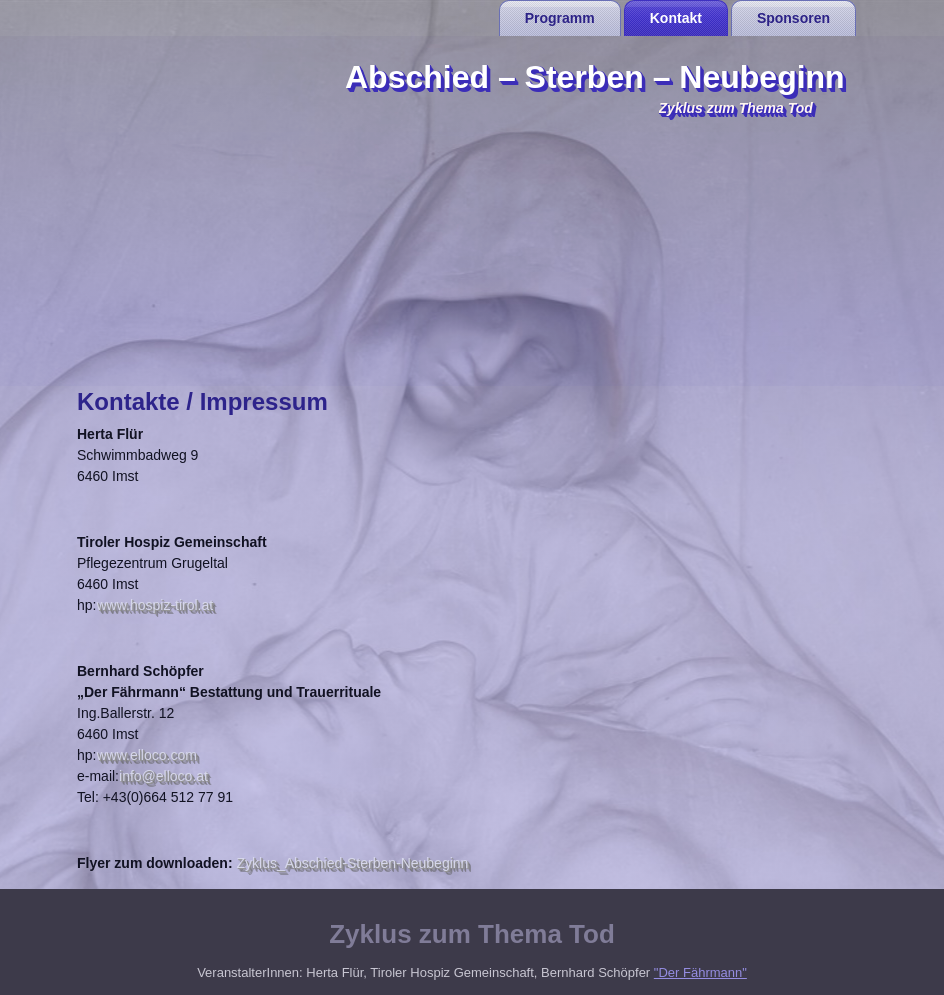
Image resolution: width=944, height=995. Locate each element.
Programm (560, 18)
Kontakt (676, 18)
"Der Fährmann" (700, 972)
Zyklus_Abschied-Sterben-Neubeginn (352, 863)
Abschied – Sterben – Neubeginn (595, 77)
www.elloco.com (146, 755)
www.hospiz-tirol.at (154, 605)
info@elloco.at (163, 776)
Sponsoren (793, 18)
